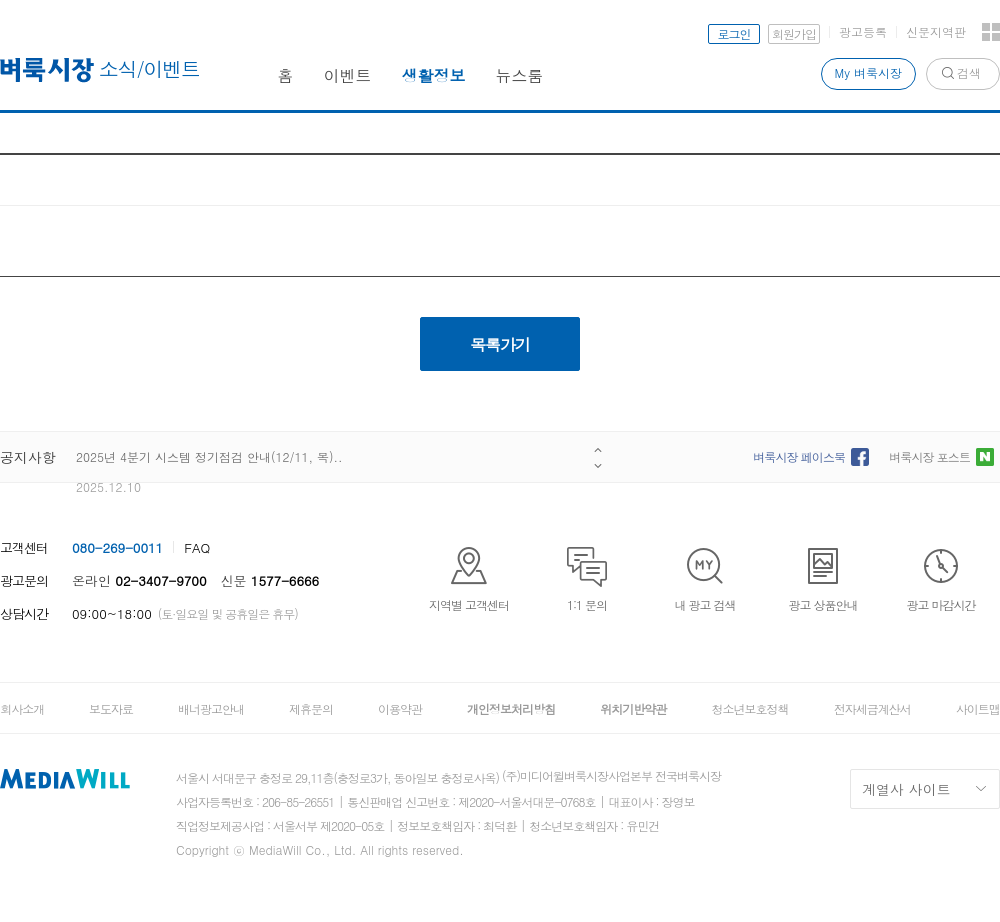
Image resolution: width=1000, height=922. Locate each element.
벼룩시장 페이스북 (799, 456)
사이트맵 (978, 708)
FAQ (197, 547)
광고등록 (863, 31)
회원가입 (794, 33)
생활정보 (434, 75)
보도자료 (111, 708)
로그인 (734, 33)
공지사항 (28, 457)
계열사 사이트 (906, 789)
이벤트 (348, 75)
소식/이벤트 (149, 68)
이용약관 (400, 708)
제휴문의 (311, 708)
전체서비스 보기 (991, 32)
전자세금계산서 (872, 708)
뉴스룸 (520, 75)
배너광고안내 (211, 708)
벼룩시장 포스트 (929, 456)
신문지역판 (936, 31)
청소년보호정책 (749, 708)
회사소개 (22, 708)
